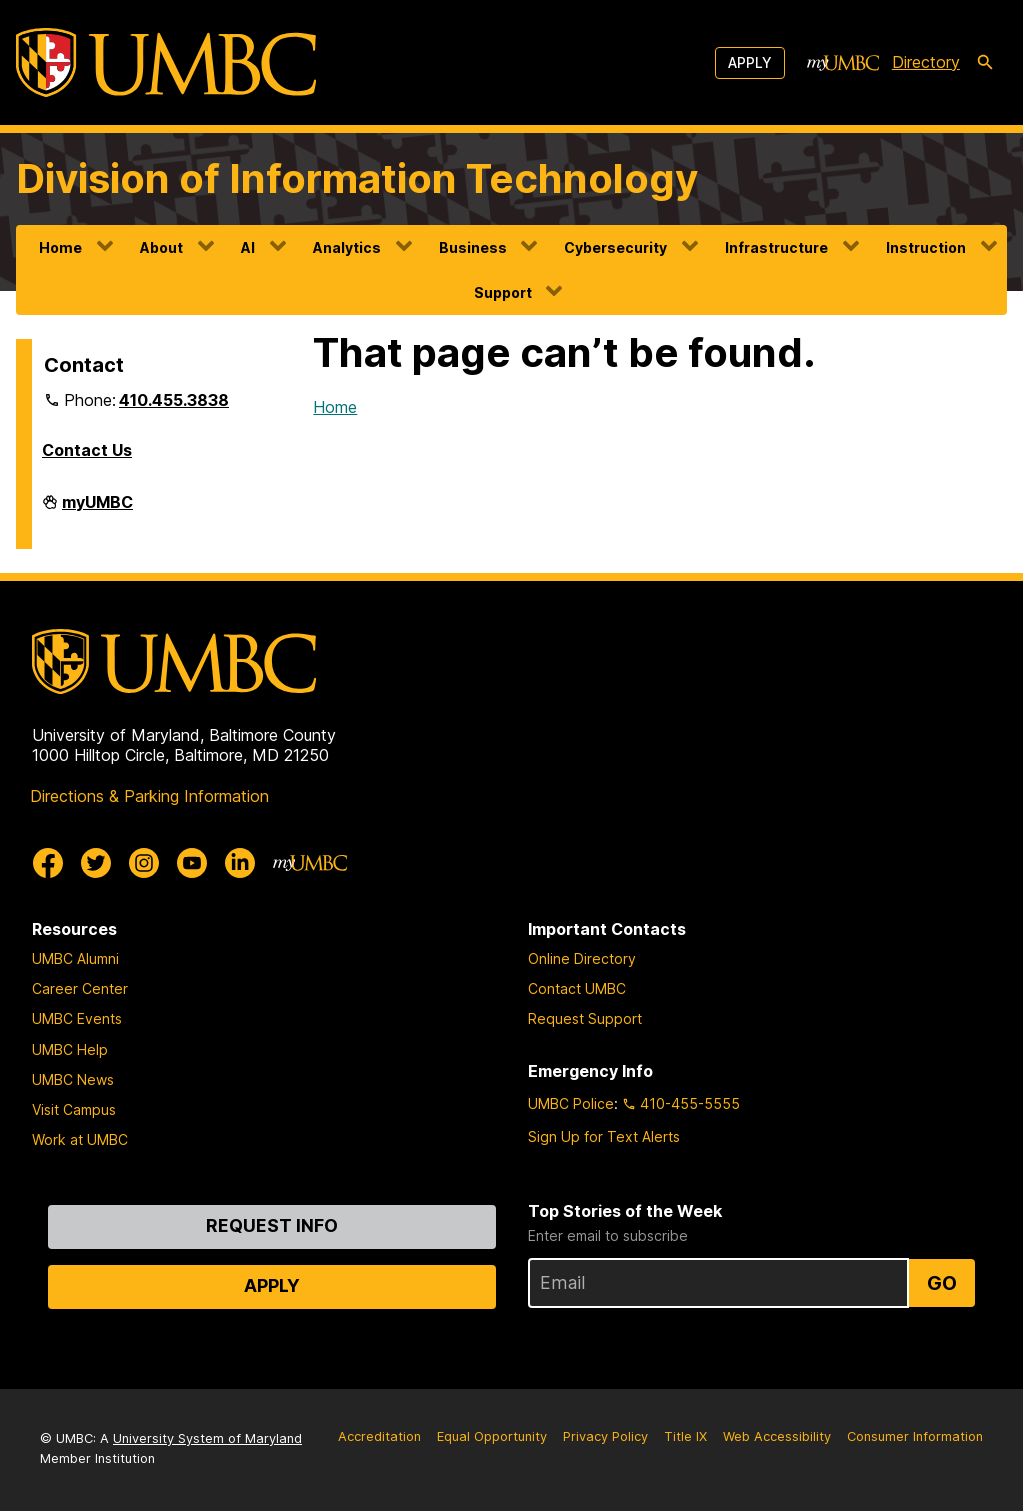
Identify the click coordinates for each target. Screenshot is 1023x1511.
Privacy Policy (605, 1436)
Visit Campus (74, 1109)
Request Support (585, 1018)
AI (248, 247)
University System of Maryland (207, 1438)
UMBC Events (77, 1018)
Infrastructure (776, 247)
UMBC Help (70, 1049)
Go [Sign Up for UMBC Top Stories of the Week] (942, 1283)
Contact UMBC (577, 988)
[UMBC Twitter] (96, 863)
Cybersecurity (615, 247)
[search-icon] (985, 63)
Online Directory (582, 958)
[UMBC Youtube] (192, 863)
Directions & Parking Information (149, 796)
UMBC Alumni (75, 958)
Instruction (926, 247)
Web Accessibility (777, 1436)
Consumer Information (915, 1436)
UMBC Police (571, 1103)
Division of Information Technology (357, 178)
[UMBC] (166, 62)
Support (503, 292)
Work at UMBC (80, 1139)
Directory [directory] (926, 62)
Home (60, 247)
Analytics (347, 247)
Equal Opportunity (492, 1436)
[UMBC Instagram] (144, 863)
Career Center (80, 988)
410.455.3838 (174, 400)
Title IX (685, 1436)
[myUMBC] (843, 63)
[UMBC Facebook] (48, 863)
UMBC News (73, 1079)
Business (473, 247)
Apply (750, 62)
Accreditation (379, 1436)
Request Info (272, 1225)
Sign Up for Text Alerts (604, 1136)
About (161, 247)
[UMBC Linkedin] (240, 863)
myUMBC (97, 510)
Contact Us (87, 450)
